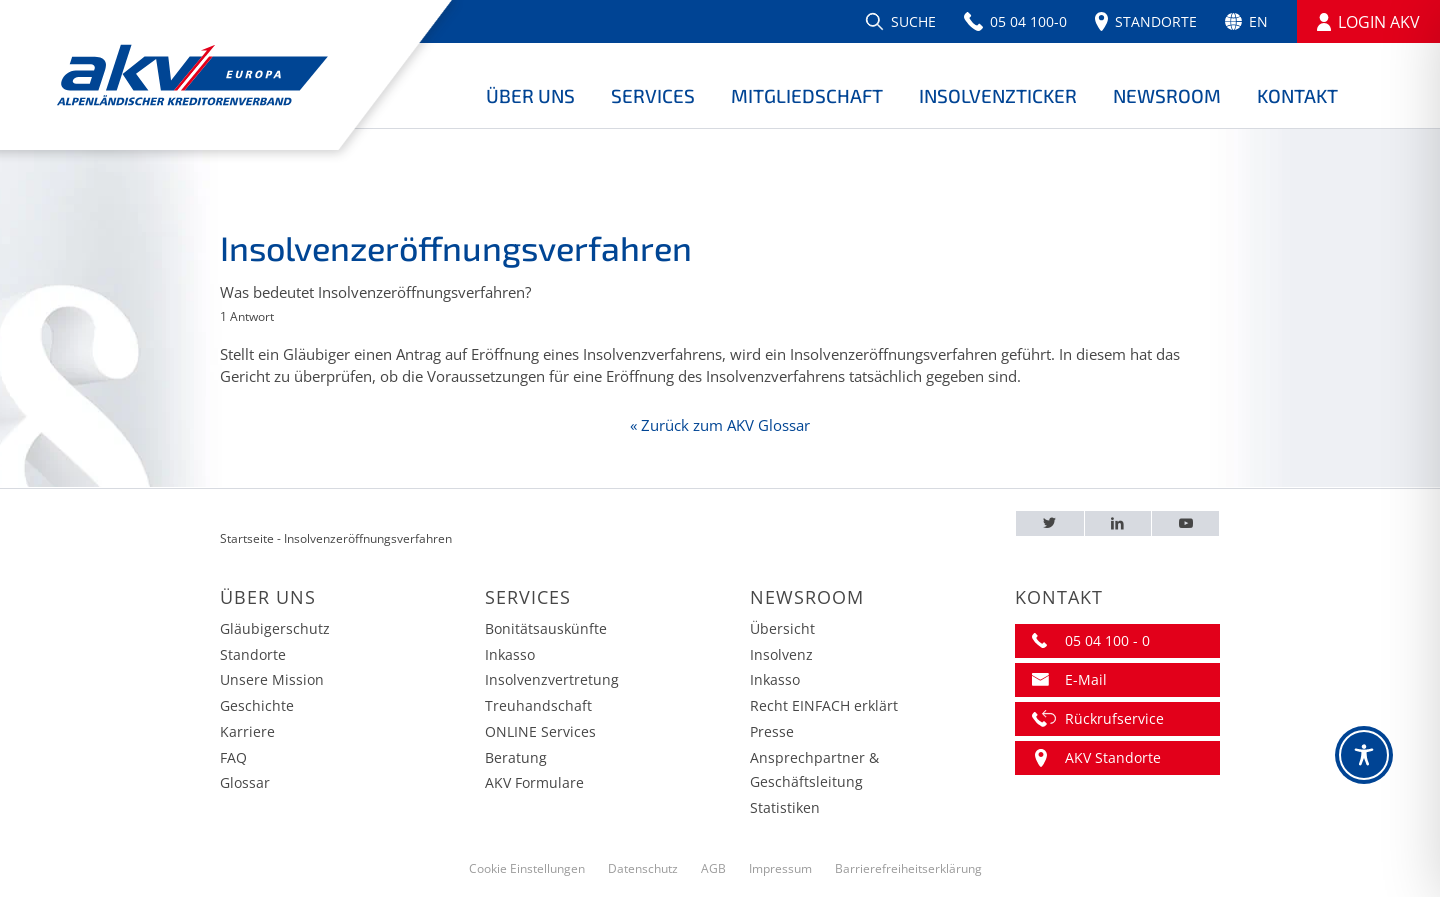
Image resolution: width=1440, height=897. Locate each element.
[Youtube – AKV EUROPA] (1185, 523)
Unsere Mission (272, 679)
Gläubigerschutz (275, 628)
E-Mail (1086, 679)
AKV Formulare (534, 782)
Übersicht (782, 628)
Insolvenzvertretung (552, 679)
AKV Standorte (1113, 757)
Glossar (245, 782)
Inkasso (510, 654)
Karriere (247, 731)
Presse (772, 731)
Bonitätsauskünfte (546, 628)
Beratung (516, 757)
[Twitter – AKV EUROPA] (1050, 523)
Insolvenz (781, 654)
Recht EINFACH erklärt (824, 705)
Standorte (253, 654)
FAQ (233, 757)
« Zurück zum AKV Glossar (720, 425)
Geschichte (257, 705)
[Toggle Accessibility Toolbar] (1364, 755)
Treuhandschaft (538, 705)
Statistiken (785, 807)
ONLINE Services (540, 731)
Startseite (247, 538)
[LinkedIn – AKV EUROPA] (1118, 523)
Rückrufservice (1114, 718)
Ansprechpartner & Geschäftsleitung (814, 770)
